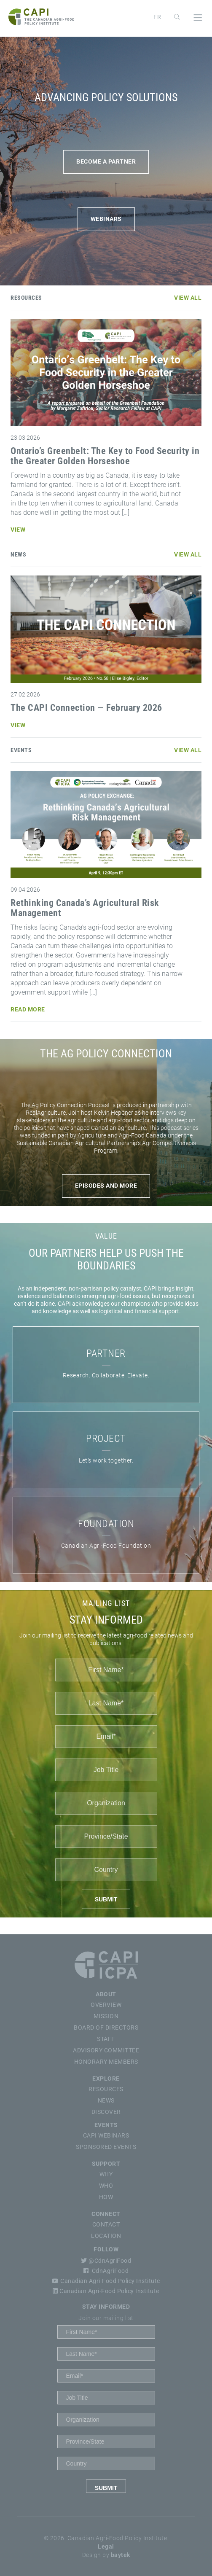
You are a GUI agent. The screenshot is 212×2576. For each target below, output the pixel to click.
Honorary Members (106, 2061)
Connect (106, 2213)
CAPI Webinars (106, 2135)
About (106, 1994)
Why (106, 2174)
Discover (106, 2111)
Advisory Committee (106, 2050)
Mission (106, 2016)
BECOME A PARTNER (106, 161)
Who (106, 2185)
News (106, 2100)
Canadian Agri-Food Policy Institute (106, 2281)
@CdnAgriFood (106, 2260)
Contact (106, 2224)
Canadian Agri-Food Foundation (106, 1545)
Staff (106, 2039)
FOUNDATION (106, 1524)
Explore (106, 2078)
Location (106, 2235)
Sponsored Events (106, 2146)
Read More (28, 1009)
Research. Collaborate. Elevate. (106, 1375)
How (106, 2197)
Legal (106, 2546)
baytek (120, 2555)
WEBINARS (106, 218)
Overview (106, 2004)
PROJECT (106, 1438)
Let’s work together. (106, 1460)
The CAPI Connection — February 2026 (86, 707)
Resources (106, 2089)
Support (106, 2163)
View (18, 529)
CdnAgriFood (106, 2270)
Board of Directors (106, 2027)
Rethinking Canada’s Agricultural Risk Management (85, 908)
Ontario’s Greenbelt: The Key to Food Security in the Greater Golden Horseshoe (105, 456)
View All (187, 297)
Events (106, 2125)
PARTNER (106, 1353)
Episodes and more (106, 1185)
